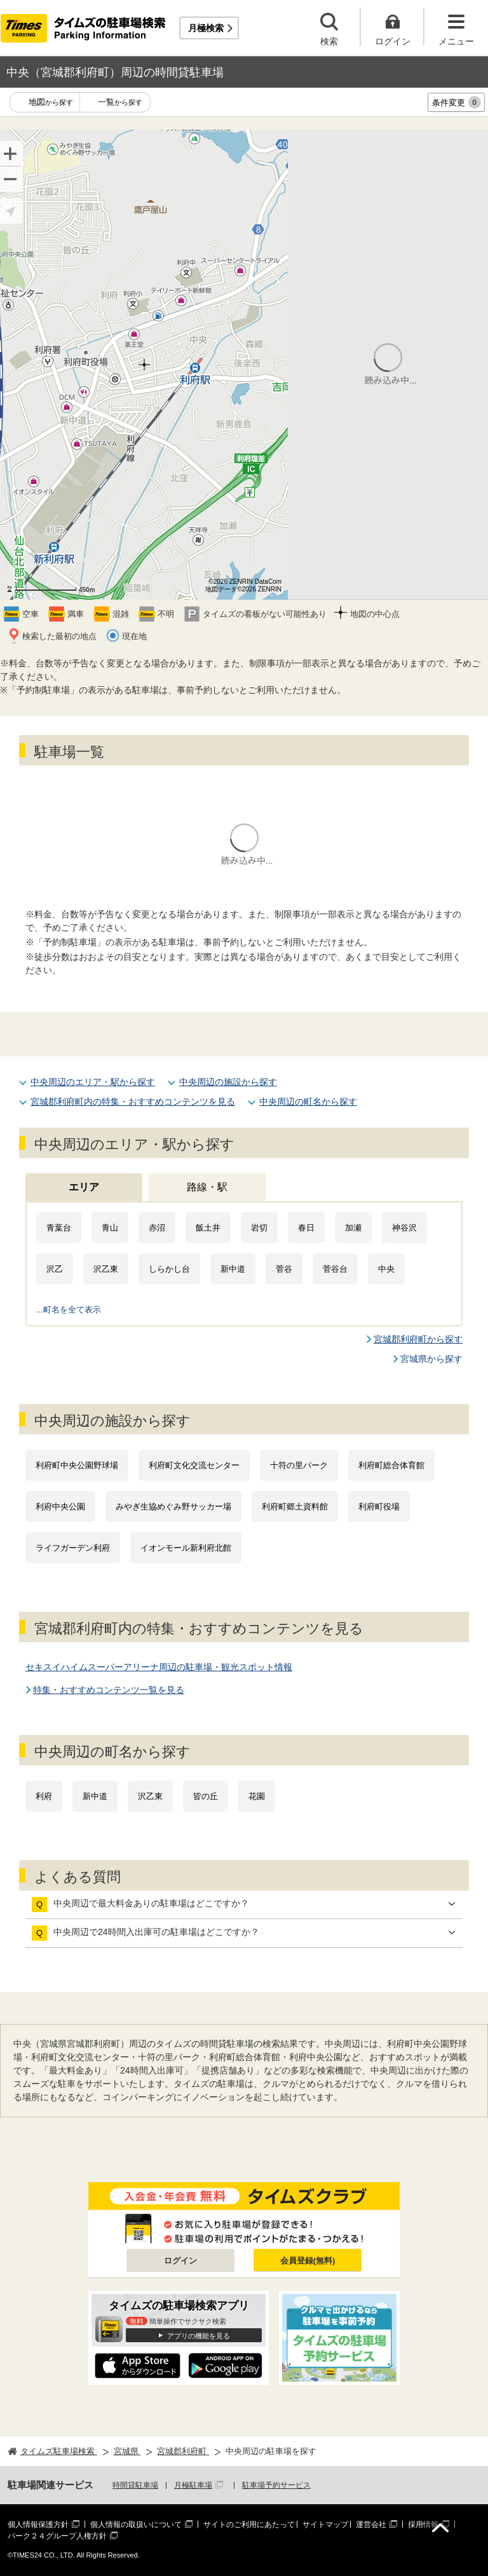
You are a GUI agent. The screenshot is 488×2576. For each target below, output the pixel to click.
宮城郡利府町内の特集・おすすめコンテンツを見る (132, 1101)
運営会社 (371, 2524)
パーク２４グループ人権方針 (57, 2536)
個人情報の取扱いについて (136, 2524)
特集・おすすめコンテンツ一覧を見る (108, 1690)
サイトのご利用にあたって (249, 2524)
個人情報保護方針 (38, 2524)
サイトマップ (325, 2524)
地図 (51, 102)
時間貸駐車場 (135, 2485)
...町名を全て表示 (68, 1309)
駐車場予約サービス (276, 2485)
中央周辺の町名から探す (308, 1101)
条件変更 (456, 102)
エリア (84, 1187)
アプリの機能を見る (198, 2336)
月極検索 (206, 28)
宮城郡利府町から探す (418, 1339)
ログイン (180, 2260)
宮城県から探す (431, 1359)
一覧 (120, 102)
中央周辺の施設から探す (228, 1082)
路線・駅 (207, 1187)
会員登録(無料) (308, 2260)
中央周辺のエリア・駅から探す (92, 1082)
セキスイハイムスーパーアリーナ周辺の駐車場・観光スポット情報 (158, 1667)
